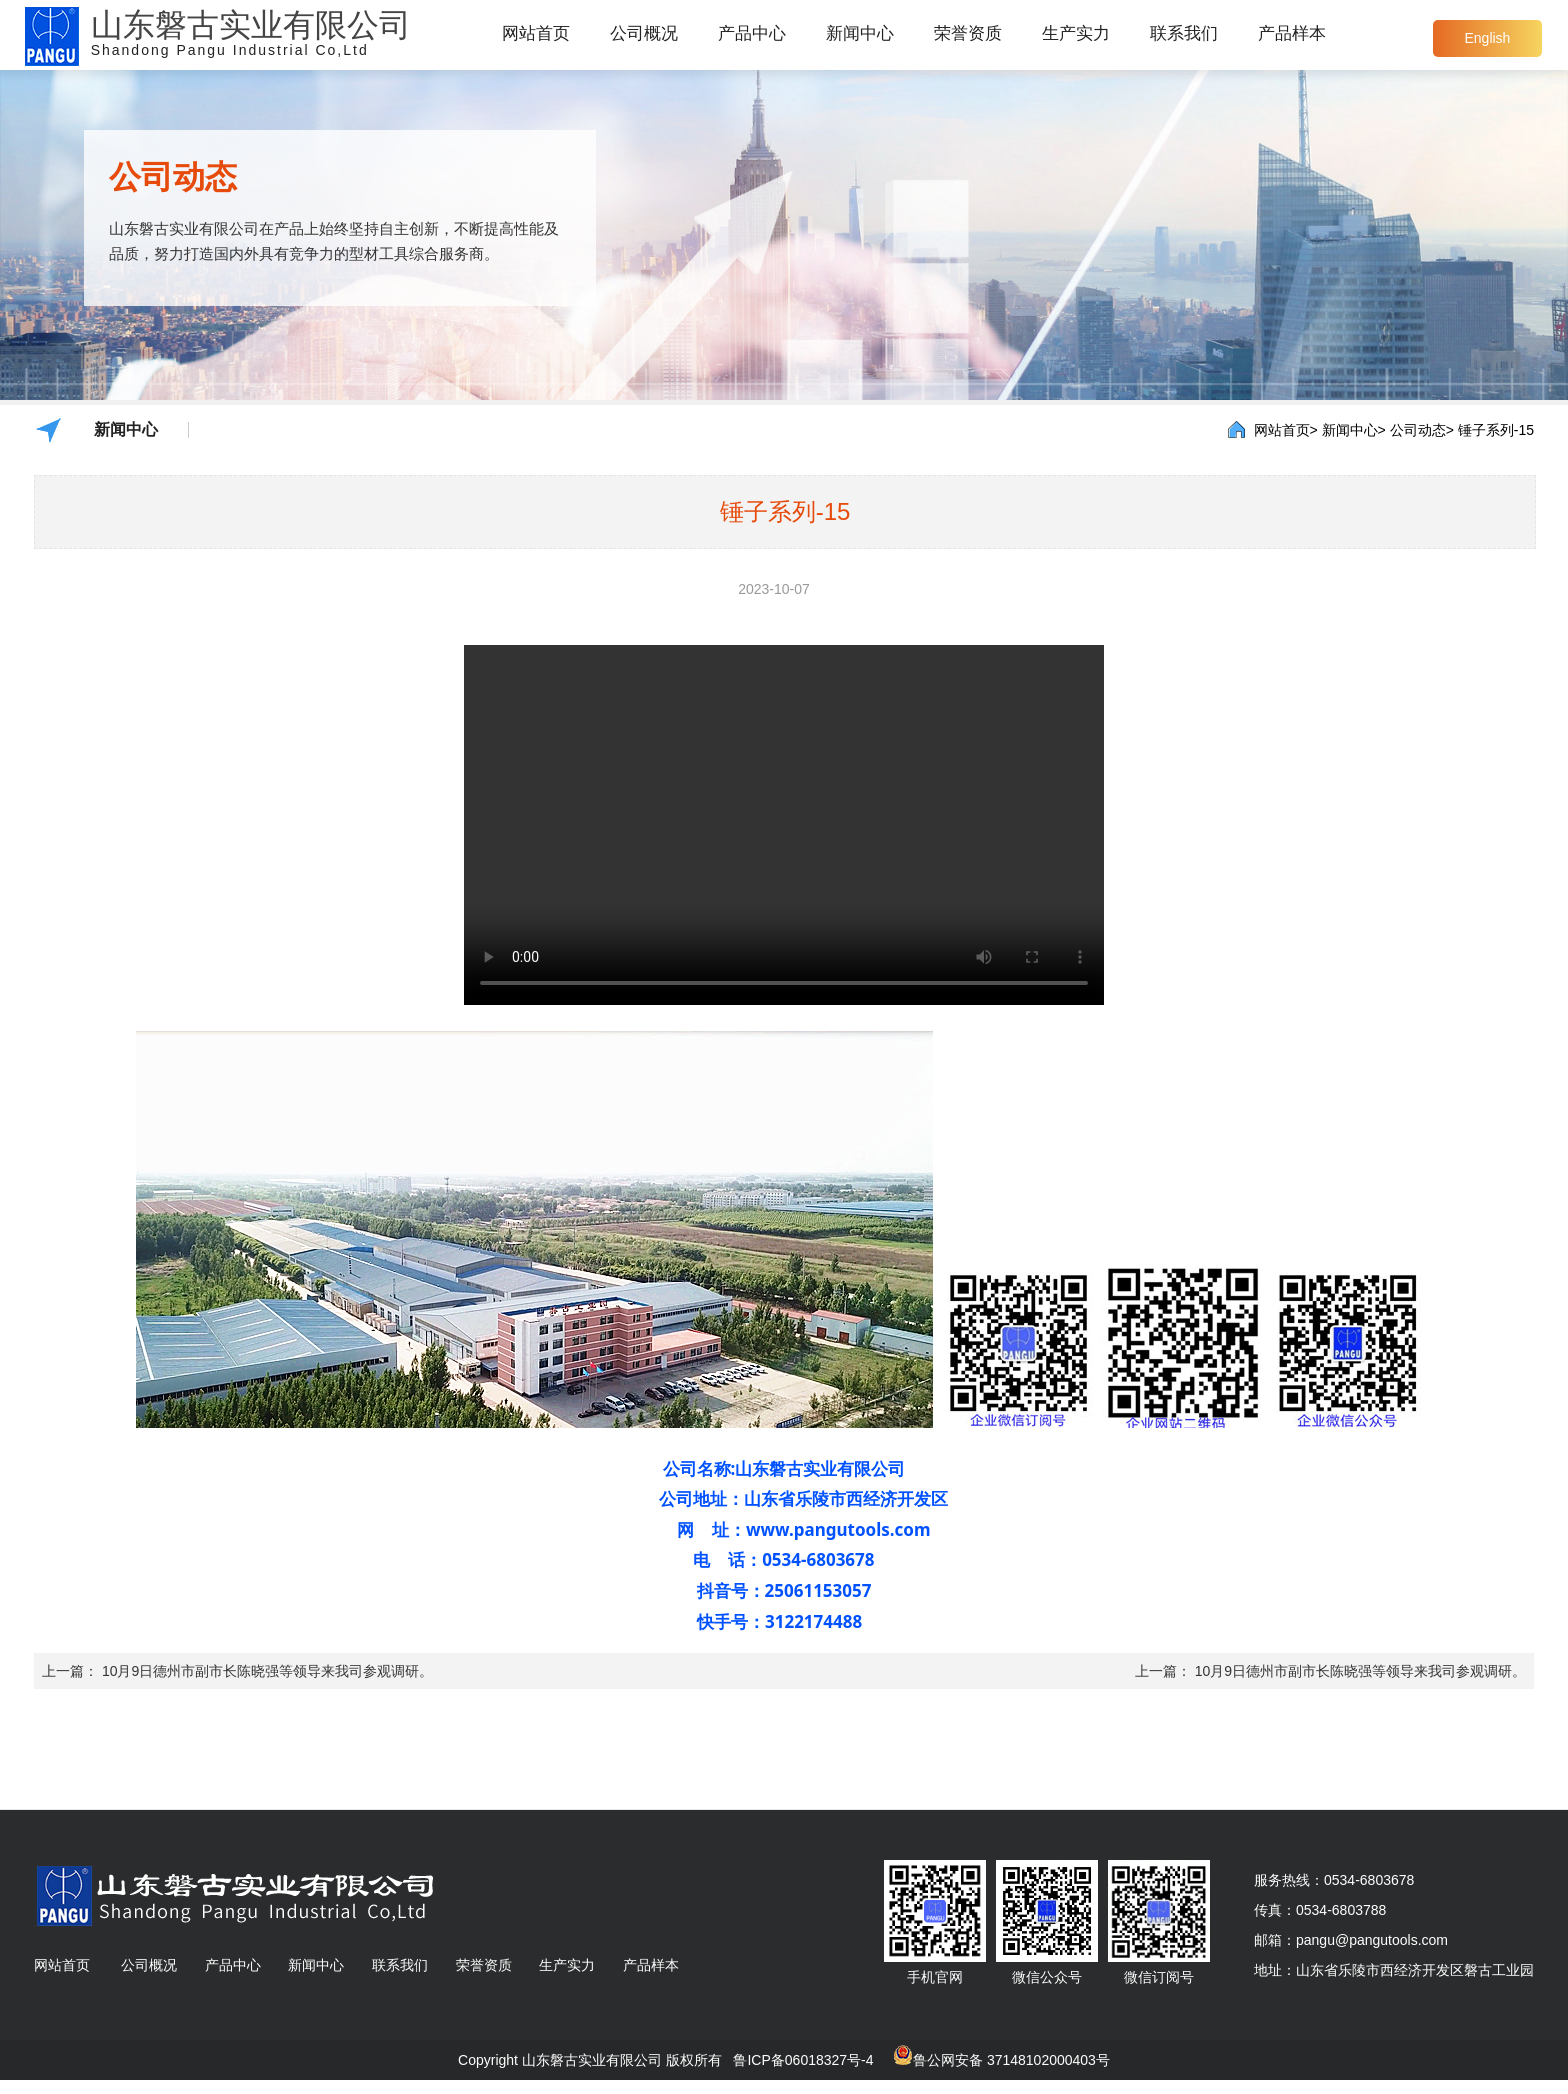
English (1487, 38)
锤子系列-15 (1496, 430)
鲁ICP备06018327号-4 (803, 2060)
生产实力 (1076, 33)
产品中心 (752, 33)
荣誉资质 (968, 33)
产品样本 (1292, 33)
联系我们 (1184, 33)
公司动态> (1422, 430)
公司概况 (644, 33)
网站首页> (1286, 430)
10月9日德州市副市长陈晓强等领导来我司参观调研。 (267, 1671)
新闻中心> (1354, 430)
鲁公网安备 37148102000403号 (1011, 2060)
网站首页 (536, 33)
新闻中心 (860, 33)
